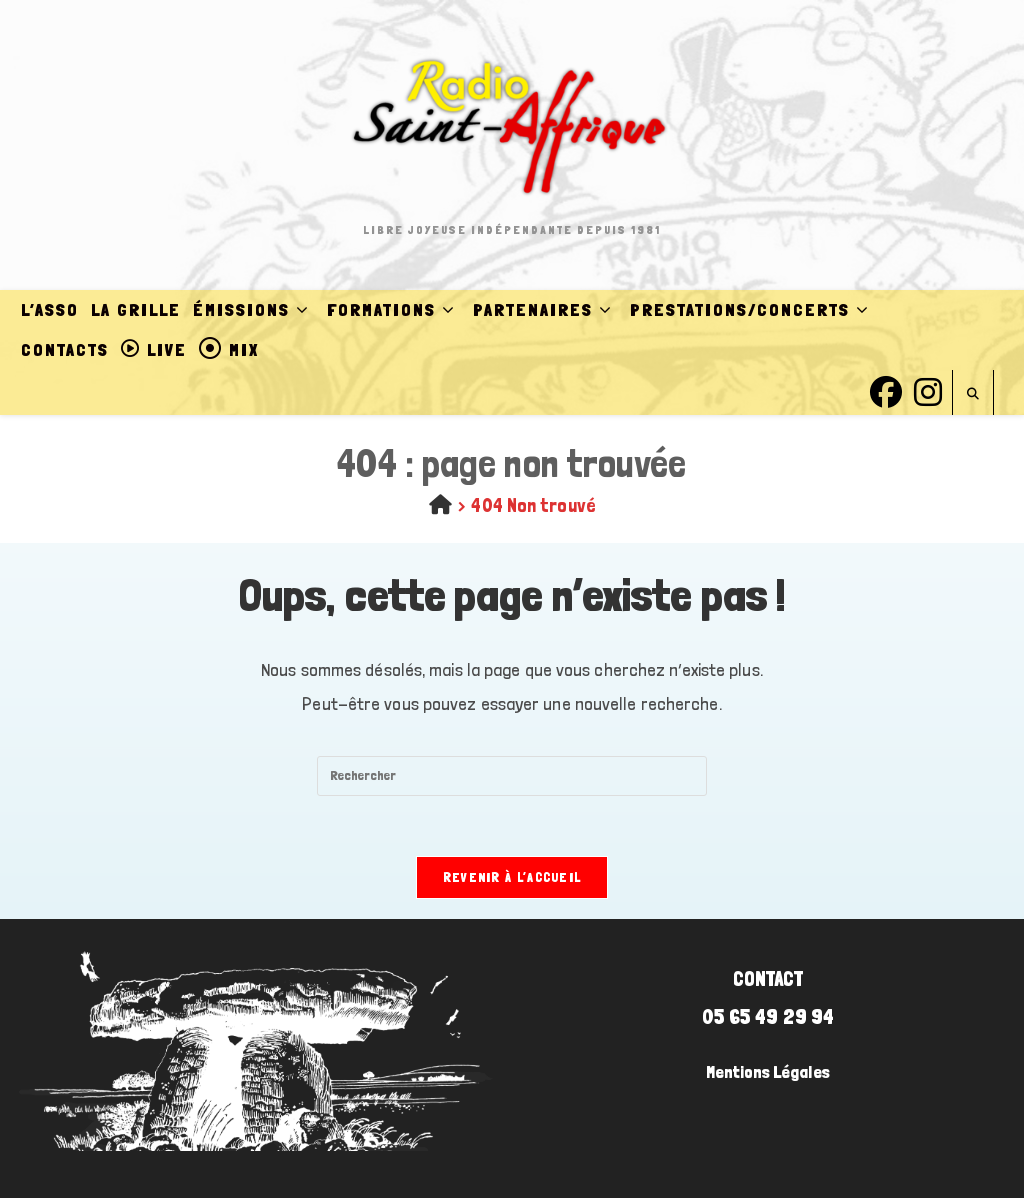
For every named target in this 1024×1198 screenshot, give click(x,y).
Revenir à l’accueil (512, 877)
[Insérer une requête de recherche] (512, 776)
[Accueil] (440, 505)
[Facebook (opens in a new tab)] (886, 389)
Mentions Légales (768, 1072)
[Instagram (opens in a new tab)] (928, 389)
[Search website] (973, 394)
